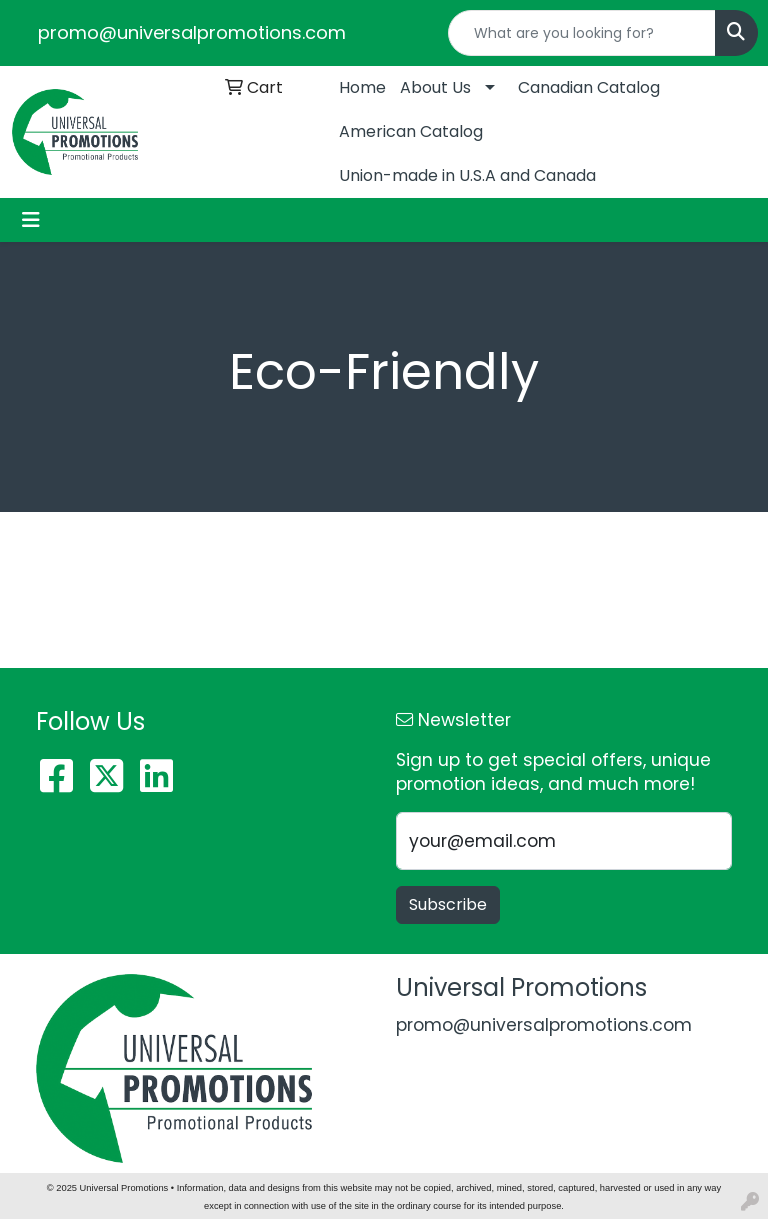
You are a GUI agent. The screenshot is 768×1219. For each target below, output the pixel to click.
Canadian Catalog (589, 87)
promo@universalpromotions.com (192, 32)
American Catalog (411, 131)
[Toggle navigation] (31, 220)
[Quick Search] (582, 33)
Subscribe (448, 904)
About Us (435, 87)
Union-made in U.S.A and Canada (467, 175)
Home (362, 87)
